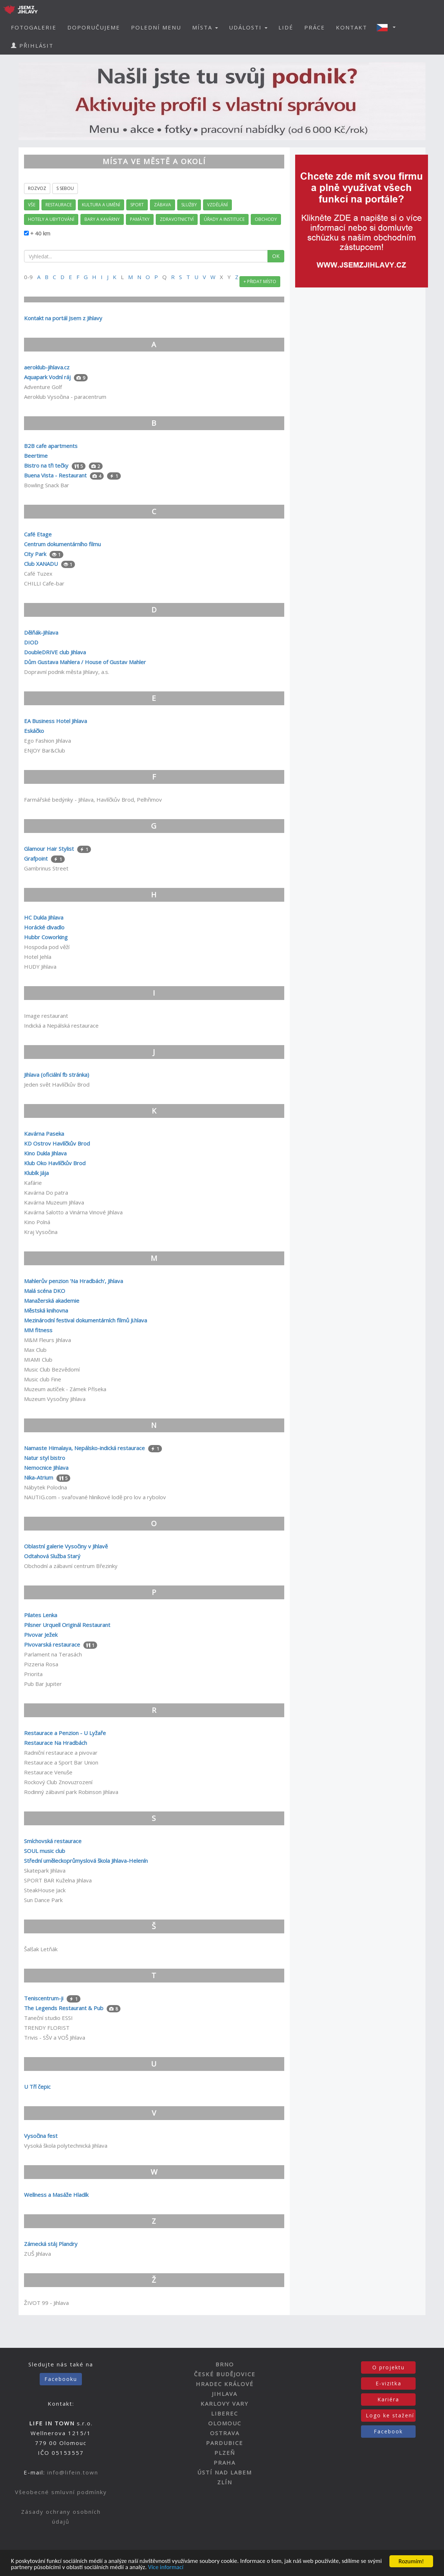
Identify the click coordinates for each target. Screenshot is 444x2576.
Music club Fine (42, 1379)
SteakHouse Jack (45, 1890)
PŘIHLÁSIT (32, 45)
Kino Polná (37, 1222)
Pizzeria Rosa (41, 1664)
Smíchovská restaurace (53, 1841)
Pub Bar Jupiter (43, 1683)
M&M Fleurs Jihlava (47, 1339)
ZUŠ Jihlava (37, 2253)
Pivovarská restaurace (52, 1644)
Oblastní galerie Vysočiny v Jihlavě (66, 1546)
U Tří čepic (37, 2086)
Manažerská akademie (51, 1300)
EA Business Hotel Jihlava (55, 721)
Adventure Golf (43, 386)
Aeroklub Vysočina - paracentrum (65, 396)
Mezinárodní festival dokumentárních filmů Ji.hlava (85, 1320)
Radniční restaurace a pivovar (61, 1752)
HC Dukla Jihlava (43, 917)
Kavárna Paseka (44, 1133)
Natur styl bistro (44, 1457)
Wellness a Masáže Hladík (56, 2194)
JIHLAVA (224, 2393)
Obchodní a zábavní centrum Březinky (71, 1565)
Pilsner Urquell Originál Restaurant (67, 1624)
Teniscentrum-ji (43, 1998)
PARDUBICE (224, 2442)
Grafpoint (36, 858)
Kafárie (33, 1182)
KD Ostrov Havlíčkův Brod (57, 1143)
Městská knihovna (46, 1310)
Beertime (36, 455)
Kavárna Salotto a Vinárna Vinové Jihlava (73, 1212)
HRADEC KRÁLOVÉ (225, 2384)
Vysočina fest (41, 2135)
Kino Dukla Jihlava (45, 1153)
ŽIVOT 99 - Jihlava (46, 2302)
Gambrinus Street (46, 868)
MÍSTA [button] (205, 27)
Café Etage (38, 534)
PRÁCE (314, 27)
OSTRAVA (224, 2433)
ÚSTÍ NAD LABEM (224, 2472)
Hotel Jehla (37, 956)
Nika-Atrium (38, 1477)
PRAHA (224, 2462)
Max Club (35, 1349)
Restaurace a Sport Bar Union (61, 1762)
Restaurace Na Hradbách (55, 1742)
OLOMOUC (224, 2423)
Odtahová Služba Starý (52, 1556)
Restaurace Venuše (48, 1772)
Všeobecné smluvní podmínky (61, 2492)
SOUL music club (44, 1850)
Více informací (183, 2568)
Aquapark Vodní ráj (47, 377)
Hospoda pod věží (47, 946)
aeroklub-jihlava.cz (47, 367)
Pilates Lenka (40, 1615)
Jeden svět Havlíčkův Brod (57, 1084)
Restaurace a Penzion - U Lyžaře (65, 1732)
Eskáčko (34, 730)
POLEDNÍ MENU (156, 27)
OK (276, 256)
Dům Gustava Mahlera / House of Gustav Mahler (85, 662)
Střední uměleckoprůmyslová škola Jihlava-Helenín (86, 1860)
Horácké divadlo (44, 927)
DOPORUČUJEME (93, 27)
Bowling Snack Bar (46, 485)
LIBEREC (224, 2413)
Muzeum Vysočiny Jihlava (55, 1398)
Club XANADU (41, 563)
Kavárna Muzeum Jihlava (54, 1202)
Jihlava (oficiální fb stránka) (56, 1074)
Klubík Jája (36, 1172)
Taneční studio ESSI (48, 2017)
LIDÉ (285, 27)
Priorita (33, 1674)
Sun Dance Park (43, 1900)
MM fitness (38, 1330)
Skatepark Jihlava (45, 1870)
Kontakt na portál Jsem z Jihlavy (63, 318)
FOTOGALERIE (33, 27)
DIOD (31, 642)
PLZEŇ (224, 2452)
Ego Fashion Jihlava (47, 740)
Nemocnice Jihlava (46, 1467)
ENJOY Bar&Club (44, 750)
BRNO (224, 2364)
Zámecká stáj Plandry (51, 2243)
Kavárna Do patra (46, 1192)
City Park (36, 553)
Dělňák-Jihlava (41, 632)
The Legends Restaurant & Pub (63, 2008)
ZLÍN (224, 2482)
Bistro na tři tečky (46, 465)
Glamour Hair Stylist (49, 848)
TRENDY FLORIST (47, 2027)
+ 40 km (39, 233)
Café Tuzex (38, 573)
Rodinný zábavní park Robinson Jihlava (71, 1791)
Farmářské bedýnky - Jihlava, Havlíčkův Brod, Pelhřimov (93, 799)
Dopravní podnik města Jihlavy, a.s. (66, 671)
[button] (388, 27)
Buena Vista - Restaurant (55, 475)
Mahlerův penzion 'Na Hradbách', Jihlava (73, 1281)
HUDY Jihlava (40, 966)
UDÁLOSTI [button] (248, 27)
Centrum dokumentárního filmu (62, 544)
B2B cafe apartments (51, 445)
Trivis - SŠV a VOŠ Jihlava (54, 2037)
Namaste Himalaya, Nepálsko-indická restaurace (84, 1448)
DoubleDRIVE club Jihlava (55, 652)
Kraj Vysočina (41, 1231)
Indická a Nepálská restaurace (61, 1025)
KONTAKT (351, 27)
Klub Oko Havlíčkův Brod (55, 1163)
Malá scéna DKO (44, 1290)
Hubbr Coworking (46, 937)
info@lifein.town (72, 2472)
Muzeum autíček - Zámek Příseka (65, 1389)
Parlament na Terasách (53, 1654)
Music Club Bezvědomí (52, 1369)
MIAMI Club (38, 1359)
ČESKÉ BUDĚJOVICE (224, 2374)
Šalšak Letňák (41, 1949)
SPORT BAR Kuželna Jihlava (58, 1880)
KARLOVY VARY (225, 2403)
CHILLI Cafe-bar (44, 583)
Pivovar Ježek (41, 1634)
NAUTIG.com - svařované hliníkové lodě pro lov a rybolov (95, 1497)
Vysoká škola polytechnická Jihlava (65, 2145)
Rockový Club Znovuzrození (58, 1782)
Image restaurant (46, 1015)
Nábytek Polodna (45, 1487)
